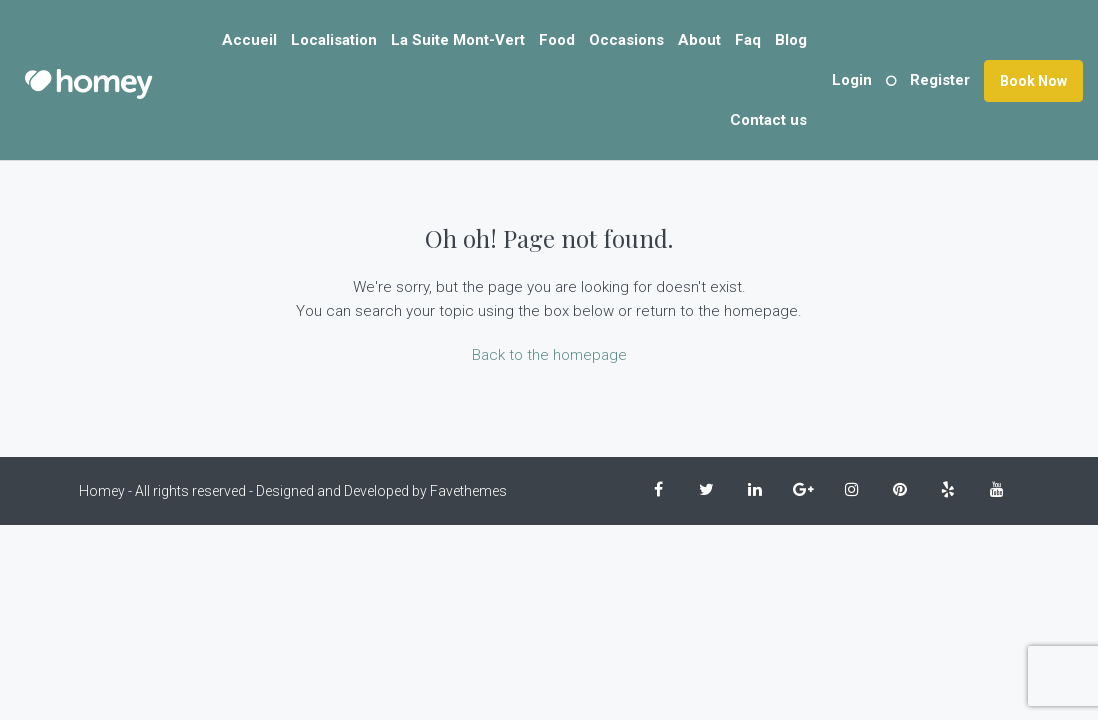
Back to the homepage (549, 355)
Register (940, 80)
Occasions (626, 40)
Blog (791, 40)
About (699, 40)
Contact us (768, 120)
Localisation (334, 40)
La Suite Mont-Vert (458, 40)
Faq (748, 40)
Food (557, 40)
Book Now (1033, 81)
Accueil (249, 40)
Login (852, 80)
